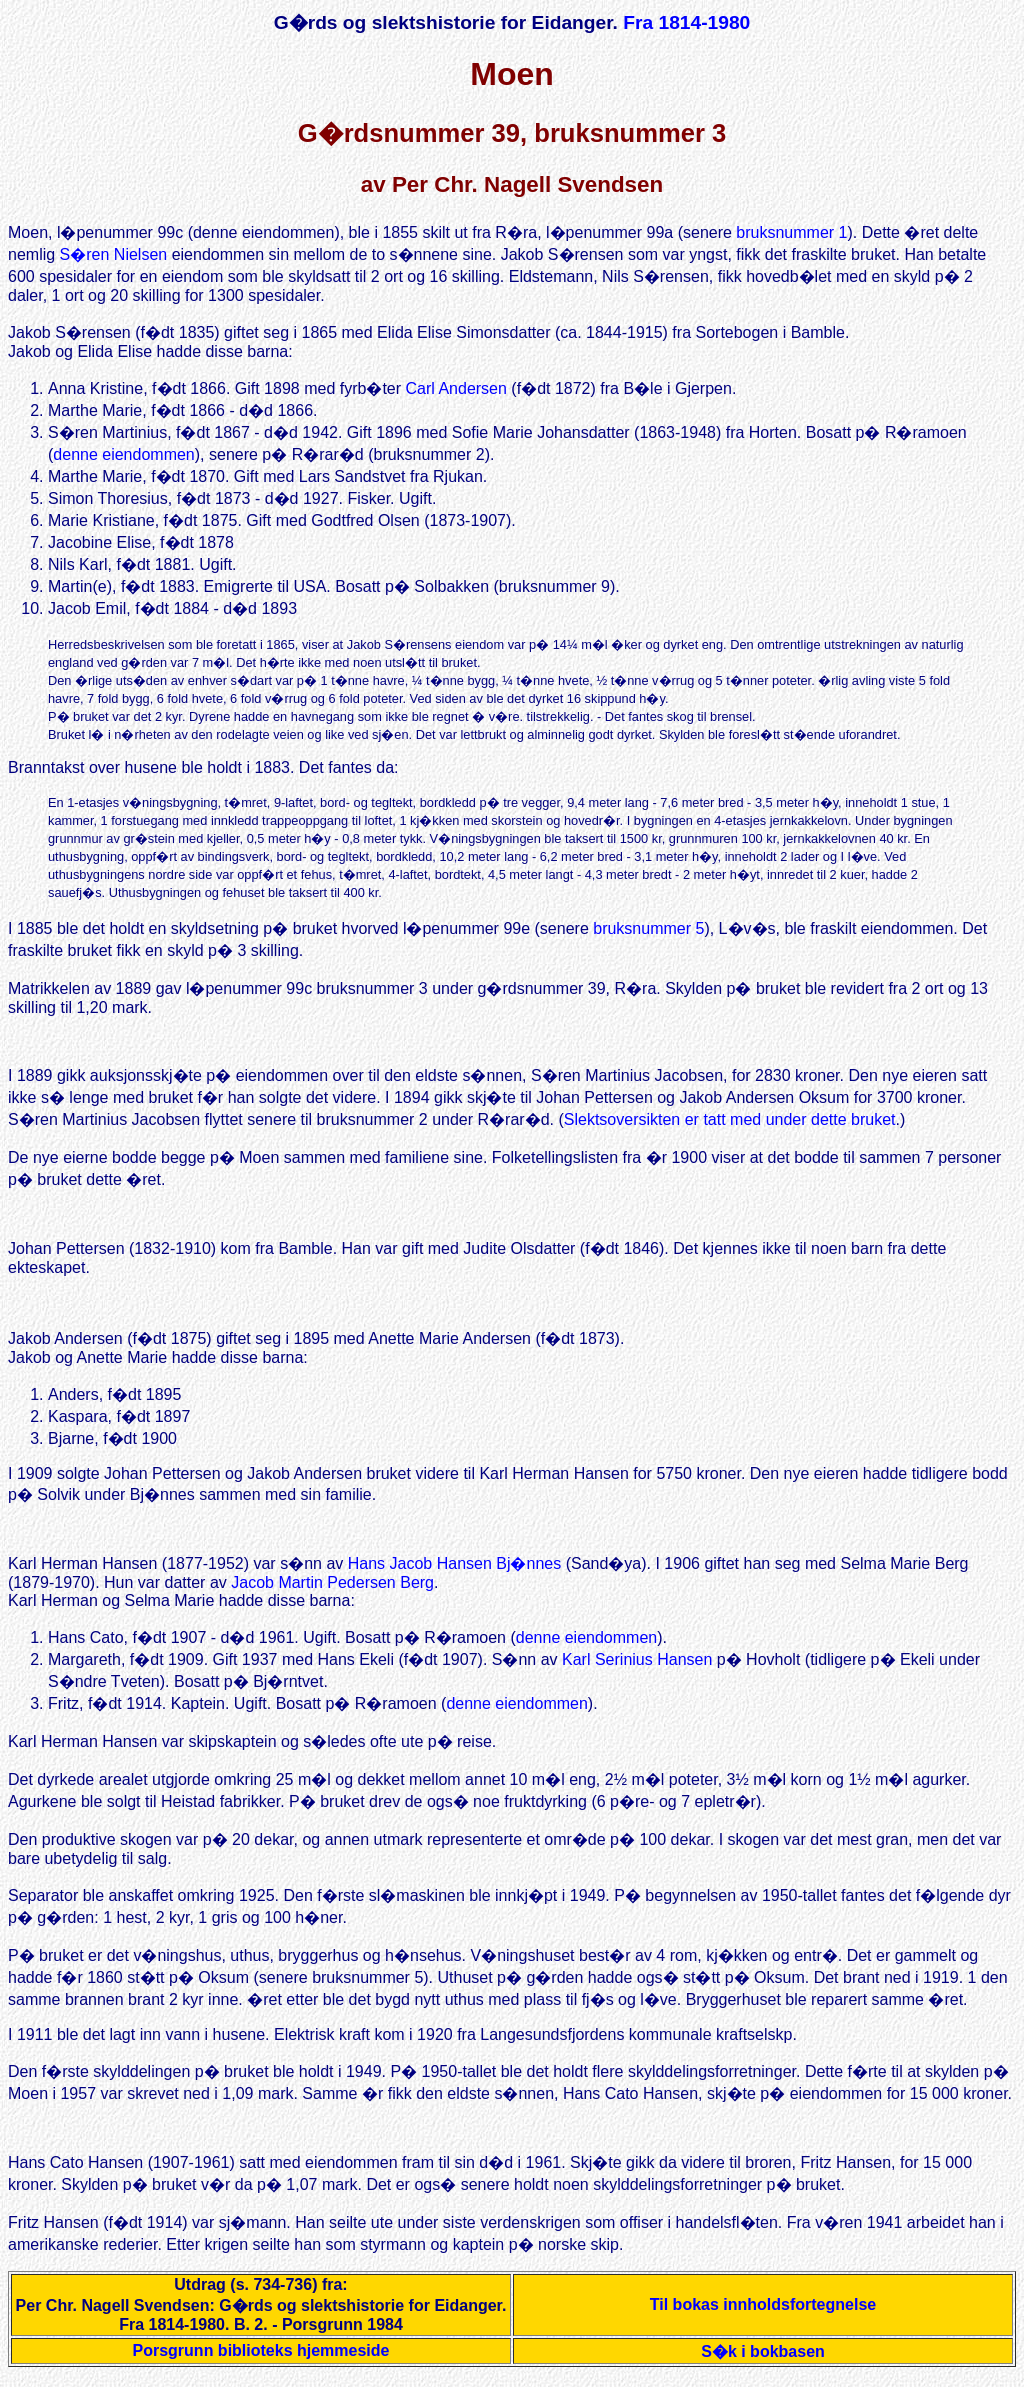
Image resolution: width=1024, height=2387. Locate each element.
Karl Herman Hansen (82, 1572)
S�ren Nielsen (114, 254)
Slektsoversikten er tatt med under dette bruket (730, 1122)
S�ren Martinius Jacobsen (627, 1078)
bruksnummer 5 (648, 928)
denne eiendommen (123, 454)
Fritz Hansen (53, 2234)
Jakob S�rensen (69, 332)
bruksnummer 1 (791, 232)
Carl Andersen (456, 388)
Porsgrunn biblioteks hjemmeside (261, 2362)
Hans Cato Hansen (75, 2174)
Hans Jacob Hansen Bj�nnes (454, 1572)
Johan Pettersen (66, 1254)
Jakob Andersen (65, 1344)
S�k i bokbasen (763, 2363)
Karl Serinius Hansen (637, 1668)
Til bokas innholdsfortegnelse (763, 2316)
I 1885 (30, 928)
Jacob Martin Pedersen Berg (332, 1591)
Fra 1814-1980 (686, 22)
